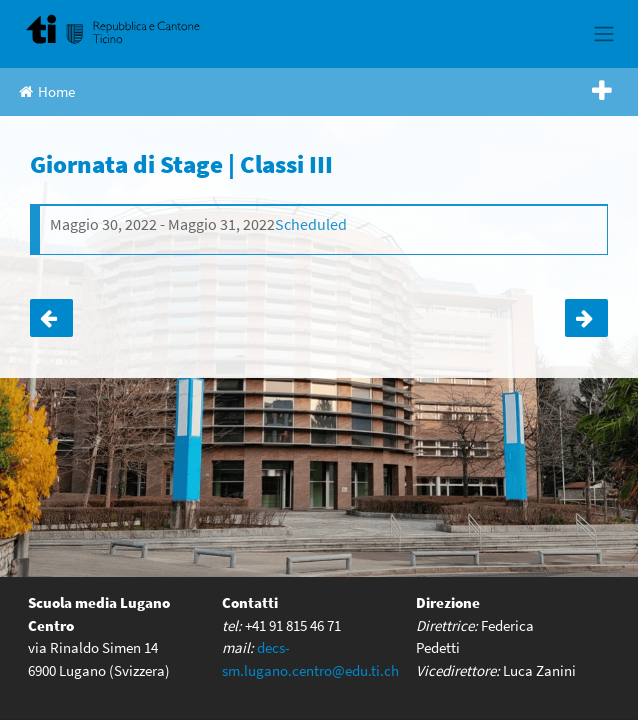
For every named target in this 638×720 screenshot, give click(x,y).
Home (47, 91)
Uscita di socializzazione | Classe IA (51, 318)
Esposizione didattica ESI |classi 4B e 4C (586, 318)
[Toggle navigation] (603, 34)
